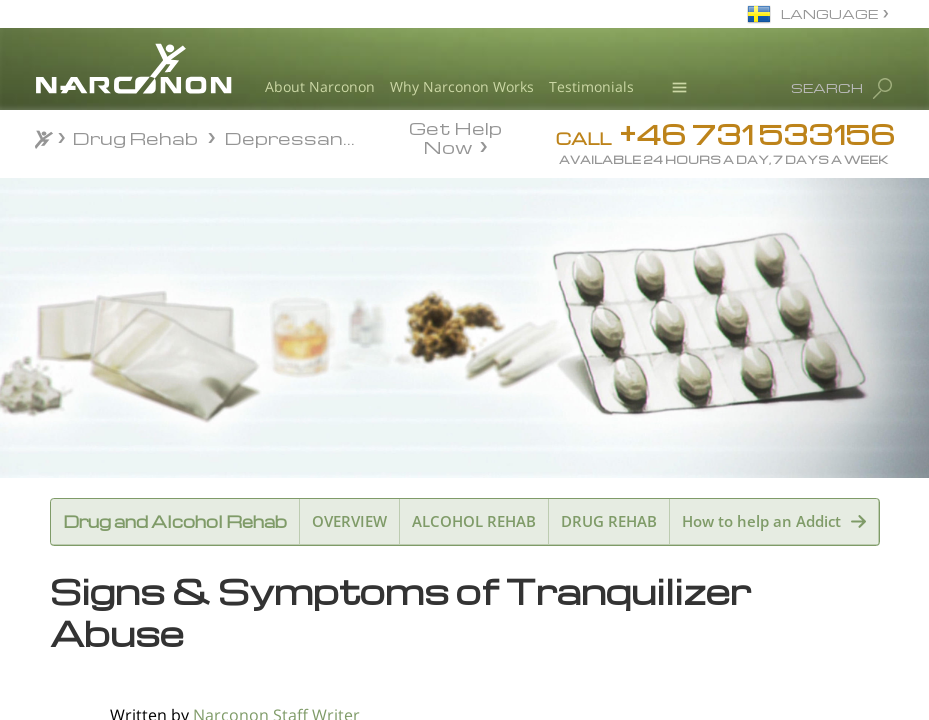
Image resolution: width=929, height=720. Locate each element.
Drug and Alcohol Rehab (175, 521)
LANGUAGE (829, 13)
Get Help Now (455, 136)
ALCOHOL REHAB (474, 521)
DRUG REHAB (609, 521)
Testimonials (591, 86)
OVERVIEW (349, 521)
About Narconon (320, 86)
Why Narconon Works (462, 86)
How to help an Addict (761, 521)
